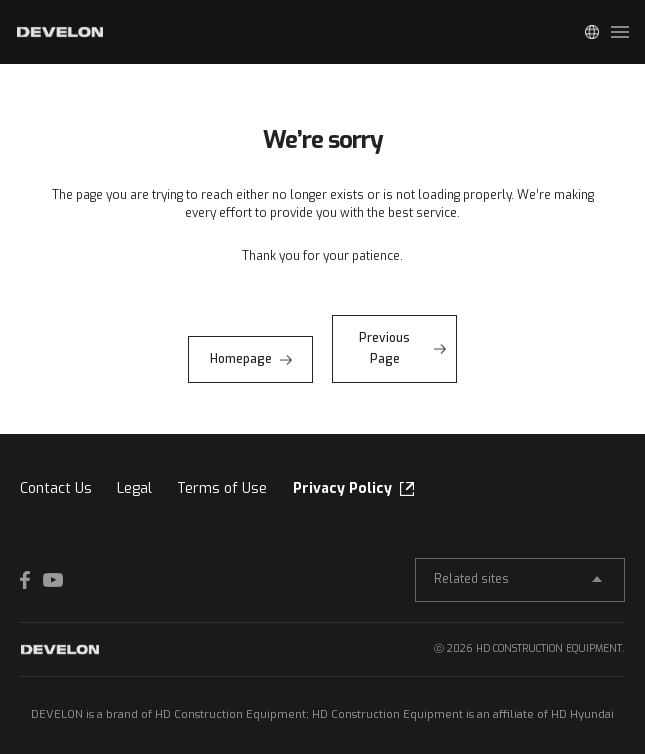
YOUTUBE (53, 580)
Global (592, 32)
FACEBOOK (30, 580)
